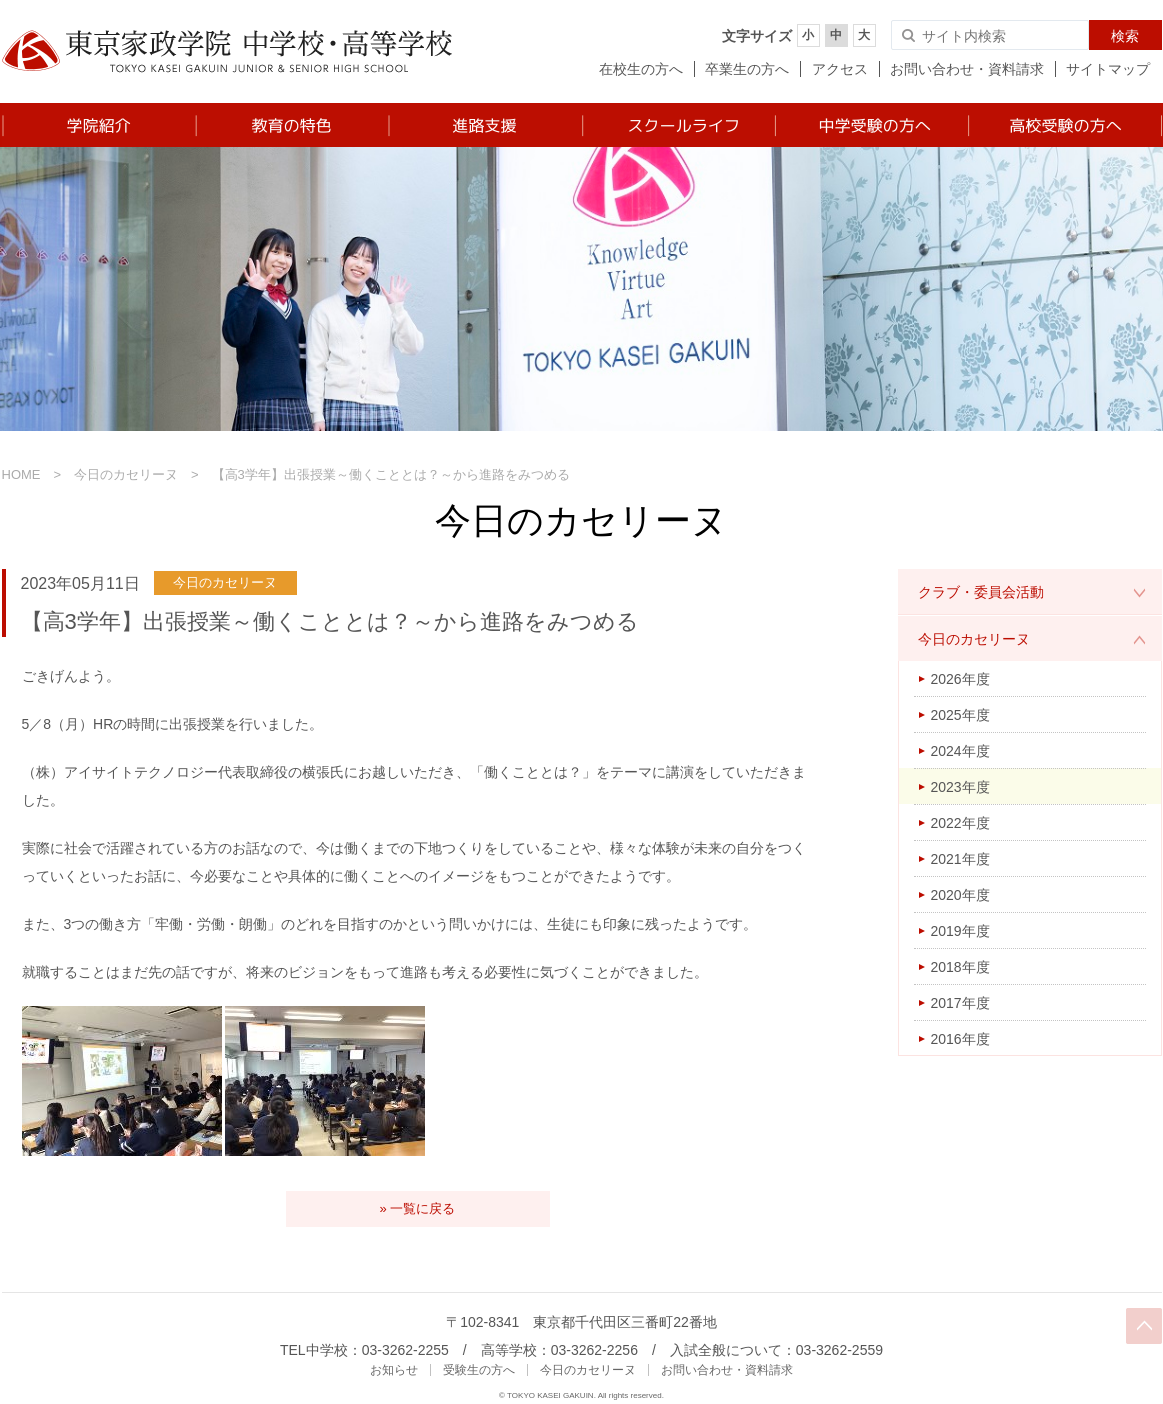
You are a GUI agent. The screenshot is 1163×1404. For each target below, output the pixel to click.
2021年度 (960, 859)
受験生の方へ (479, 1370)
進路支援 (484, 125)
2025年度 (960, 715)
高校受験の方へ (1064, 125)
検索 (1125, 36)
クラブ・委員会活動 (981, 592)
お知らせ (394, 1370)
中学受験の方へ (870, 125)
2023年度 (960, 787)
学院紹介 (98, 125)
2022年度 (960, 823)
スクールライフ (677, 125)
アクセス (840, 69)
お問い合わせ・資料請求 (967, 69)
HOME (21, 474)
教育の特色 (291, 125)
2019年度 (960, 931)
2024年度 (960, 751)
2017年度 (960, 1003)
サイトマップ (1108, 69)
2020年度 (960, 895)
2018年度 (960, 967)
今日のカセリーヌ (126, 474)
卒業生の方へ (747, 69)
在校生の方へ (641, 69)
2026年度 (960, 679)
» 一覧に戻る (418, 1208)
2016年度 (960, 1039)
